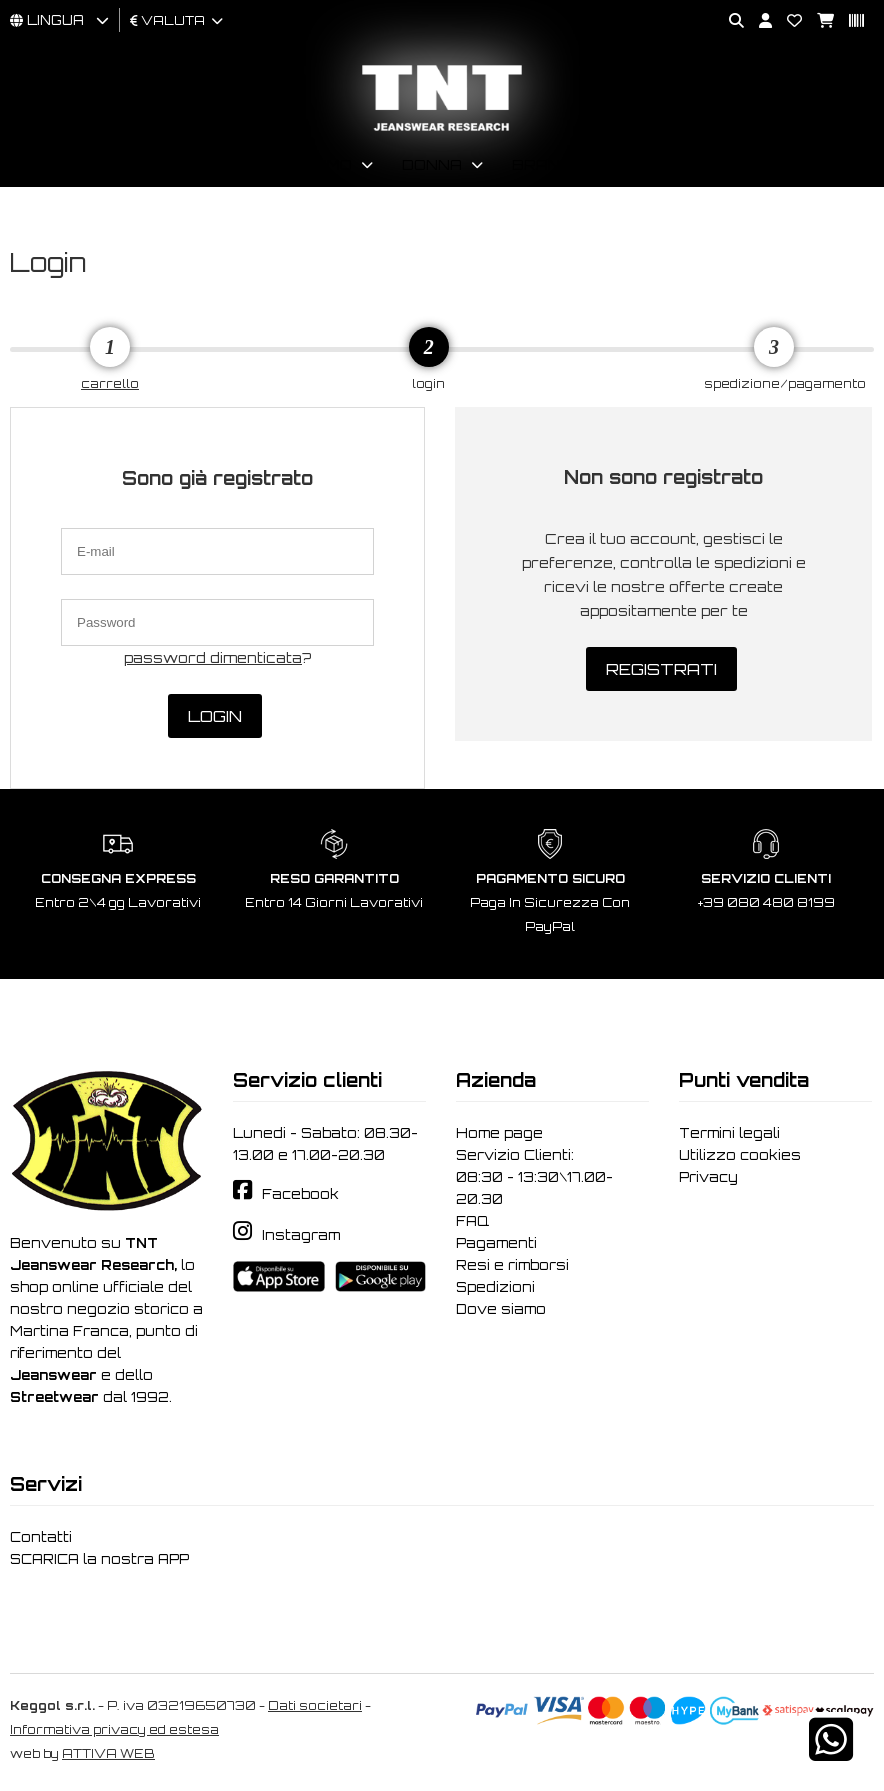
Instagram (301, 1235)
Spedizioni (495, 1287)
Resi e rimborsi (512, 1265)
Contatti (41, 1537)
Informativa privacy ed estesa (114, 1729)
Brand (542, 164)
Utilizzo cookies (740, 1155)
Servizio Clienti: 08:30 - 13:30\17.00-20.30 (534, 1177)
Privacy (708, 1177)
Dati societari (315, 1705)
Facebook (300, 1194)
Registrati (661, 669)
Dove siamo (501, 1309)
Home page (499, 1133)
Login (215, 716)
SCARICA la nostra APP (99, 1559)
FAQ (472, 1221)
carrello (110, 383)
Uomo (327, 164)
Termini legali (729, 1133)
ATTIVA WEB (108, 1753)
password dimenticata (213, 657)
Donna (432, 164)
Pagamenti (496, 1243)
